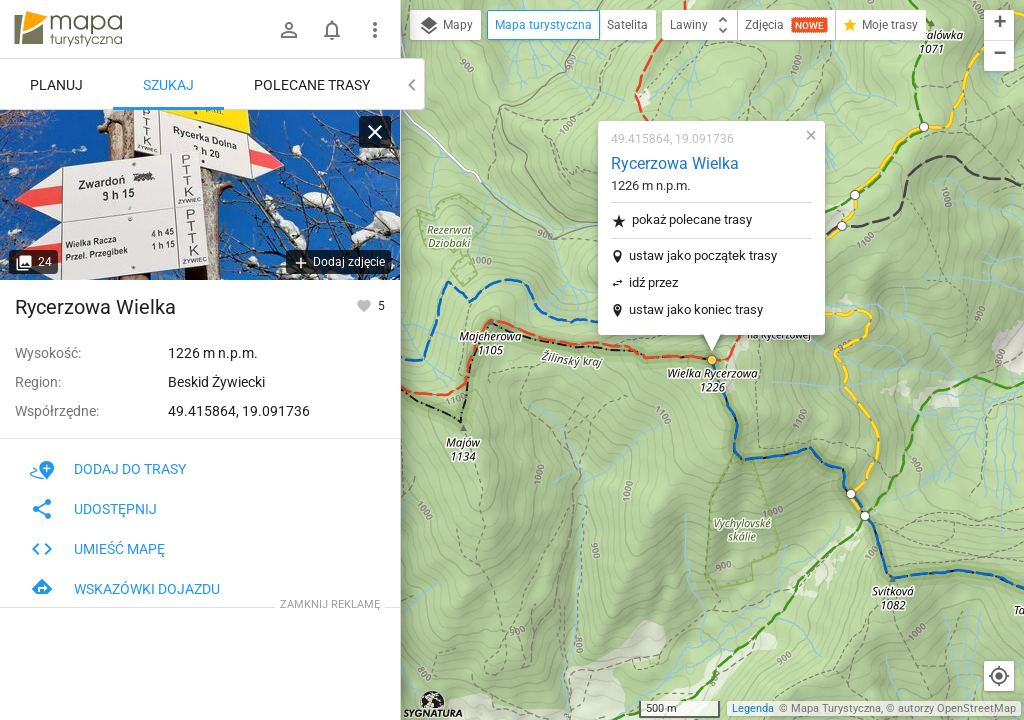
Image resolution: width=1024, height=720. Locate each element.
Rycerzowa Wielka (675, 163)
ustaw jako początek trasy (703, 255)
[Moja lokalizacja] (999, 676)
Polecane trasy (312, 85)
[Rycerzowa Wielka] (200, 195)
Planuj (56, 85)
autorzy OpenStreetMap (957, 708)
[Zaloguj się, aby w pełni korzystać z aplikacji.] (365, 305)
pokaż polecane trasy (681, 220)
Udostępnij (93, 509)
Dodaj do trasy (108, 469)
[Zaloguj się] (289, 30)
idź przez (653, 282)
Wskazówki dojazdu (125, 589)
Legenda (753, 708)
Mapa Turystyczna (836, 708)
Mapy (445, 26)
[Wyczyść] (375, 132)
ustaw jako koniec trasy (696, 309)
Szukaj (168, 85)
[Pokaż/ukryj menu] (375, 30)
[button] (712, 360)
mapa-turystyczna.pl (68, 29)
